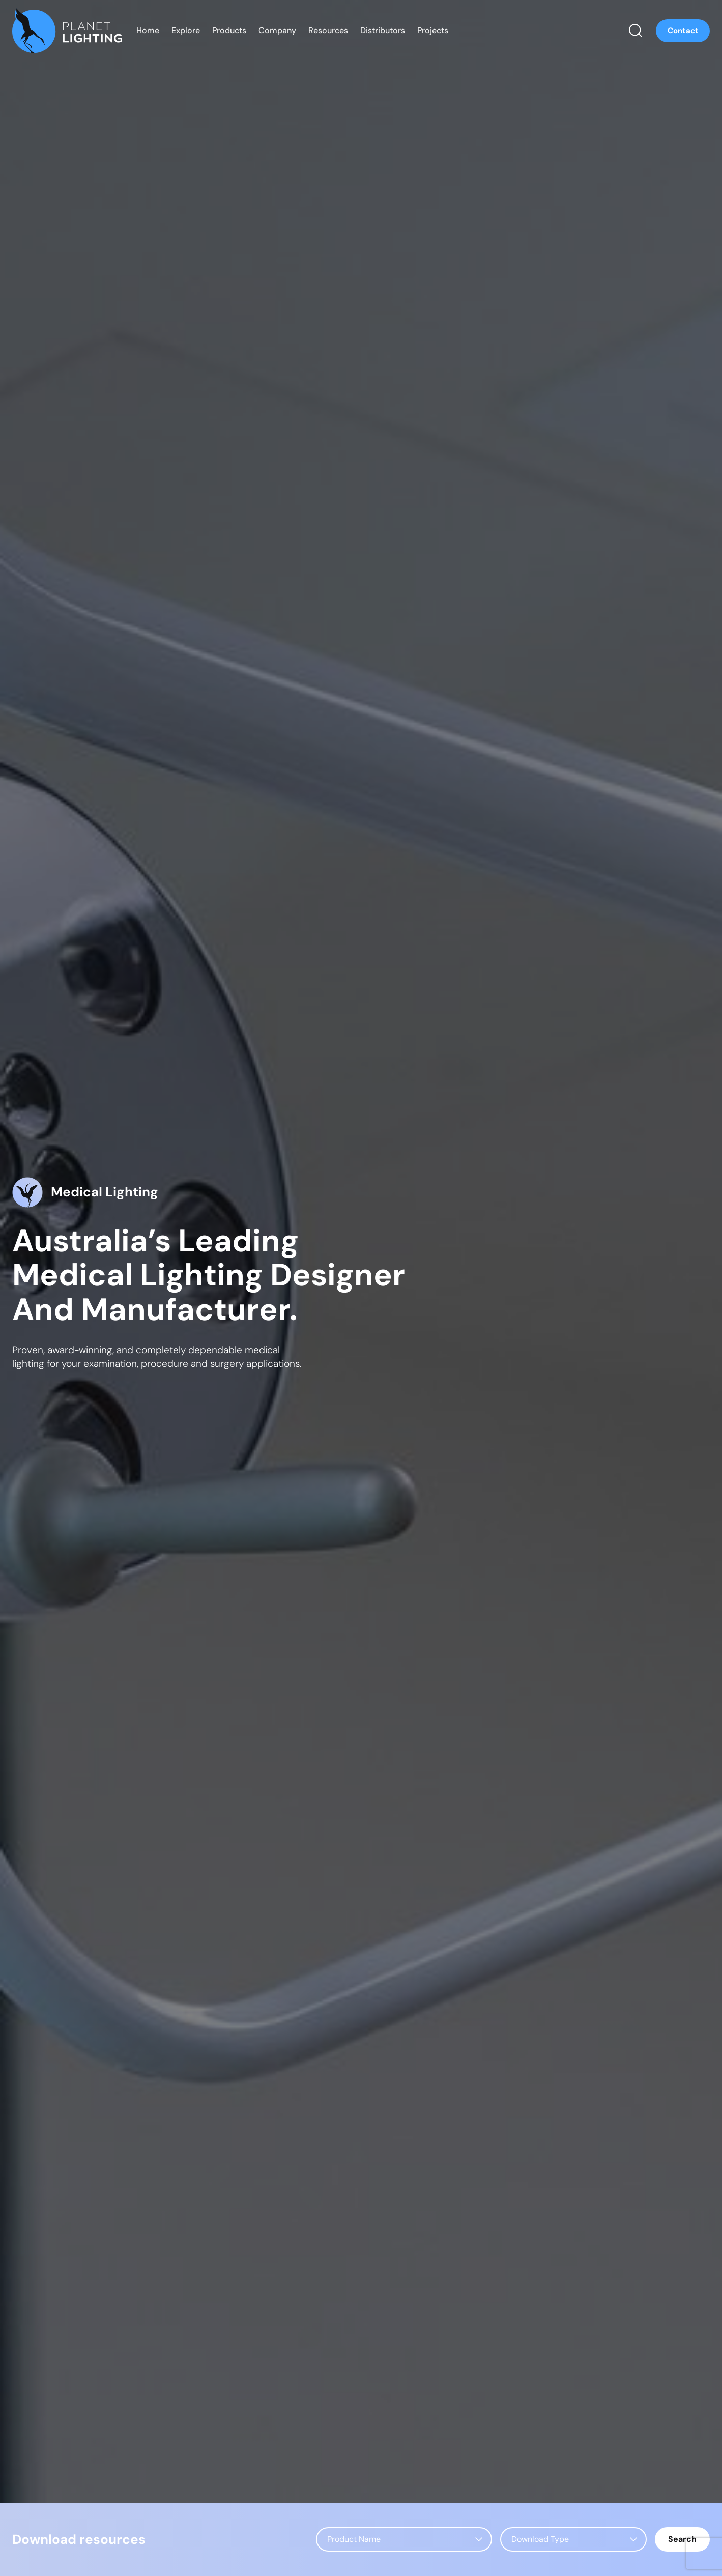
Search (682, 2539)
